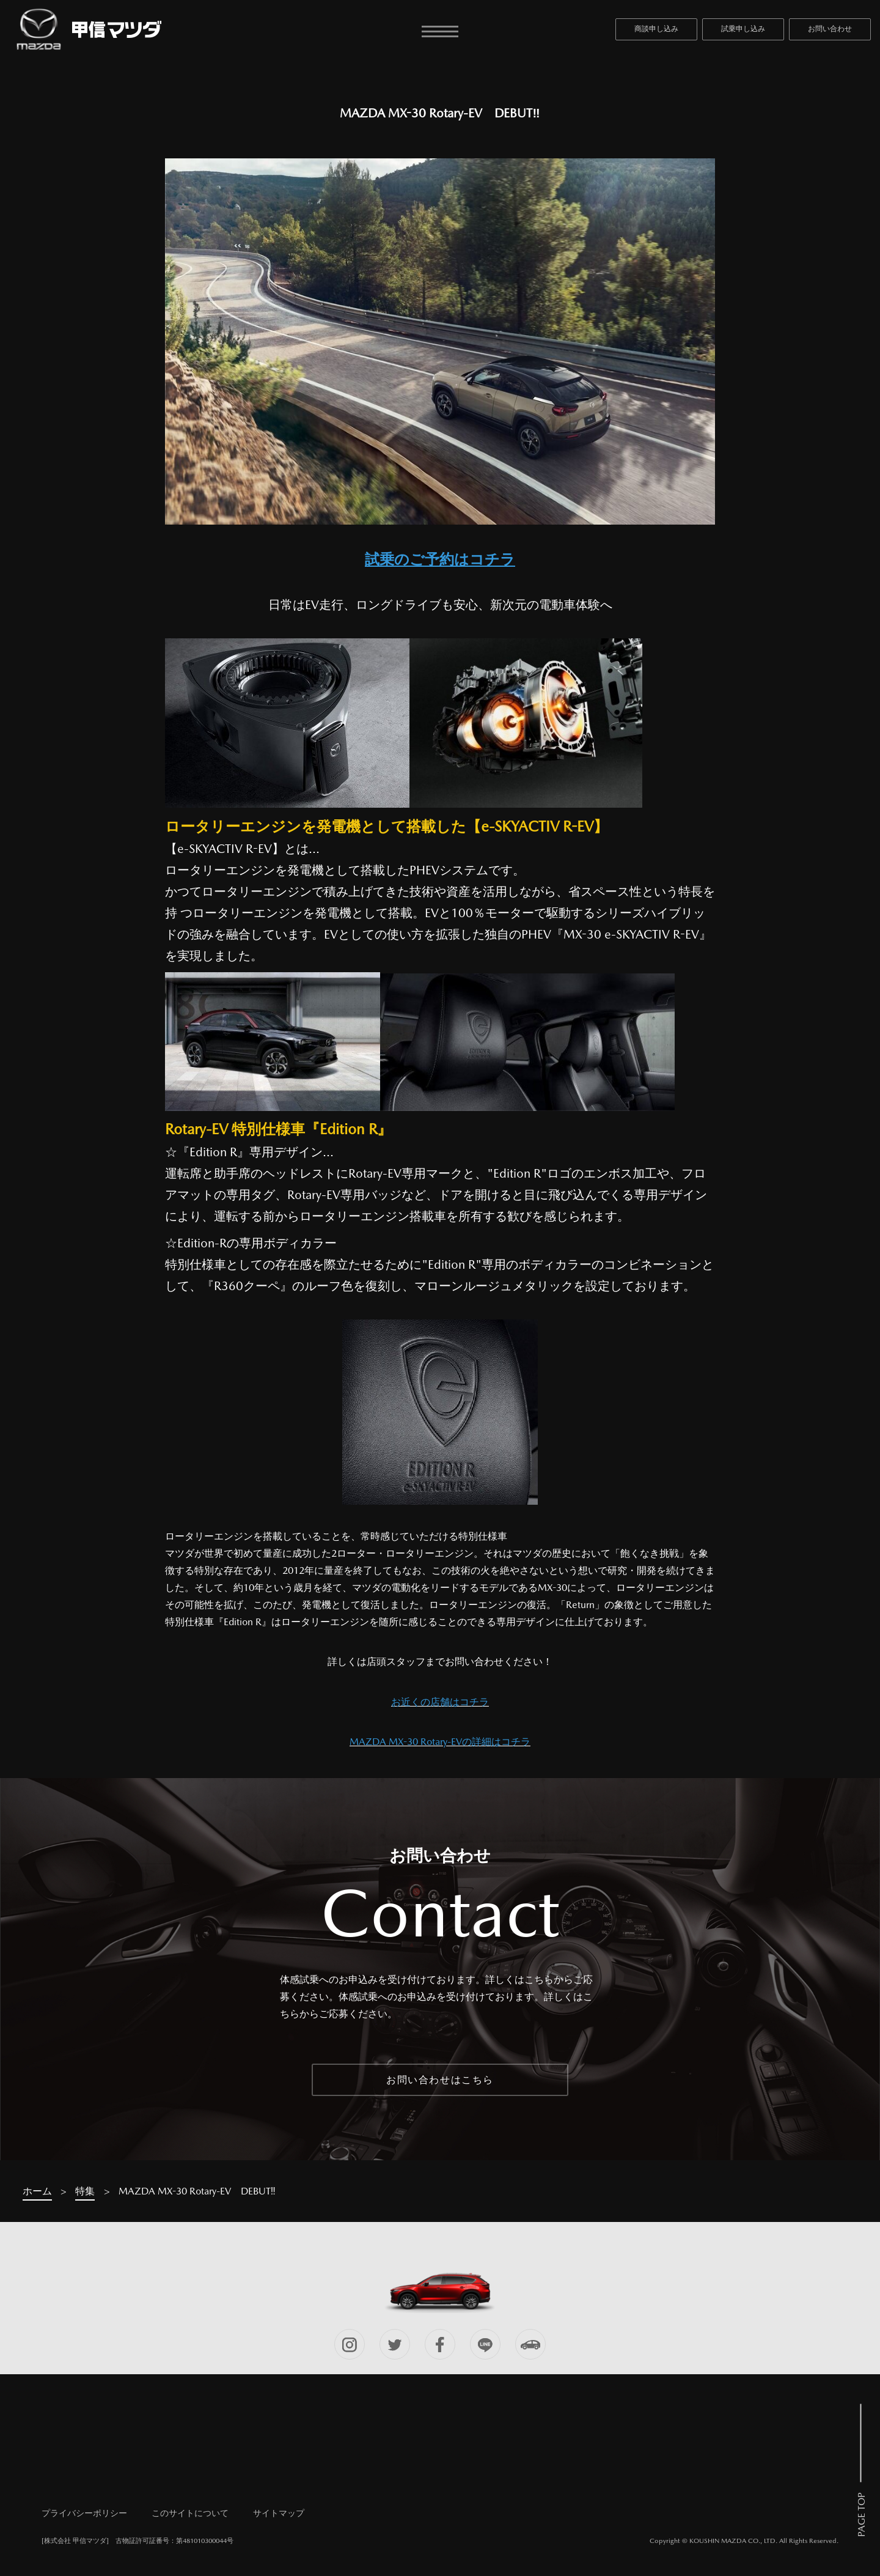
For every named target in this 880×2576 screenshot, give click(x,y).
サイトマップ (278, 2513)
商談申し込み (656, 28)
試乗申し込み (743, 28)
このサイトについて (190, 2513)
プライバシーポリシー (84, 2513)
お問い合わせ (830, 28)
